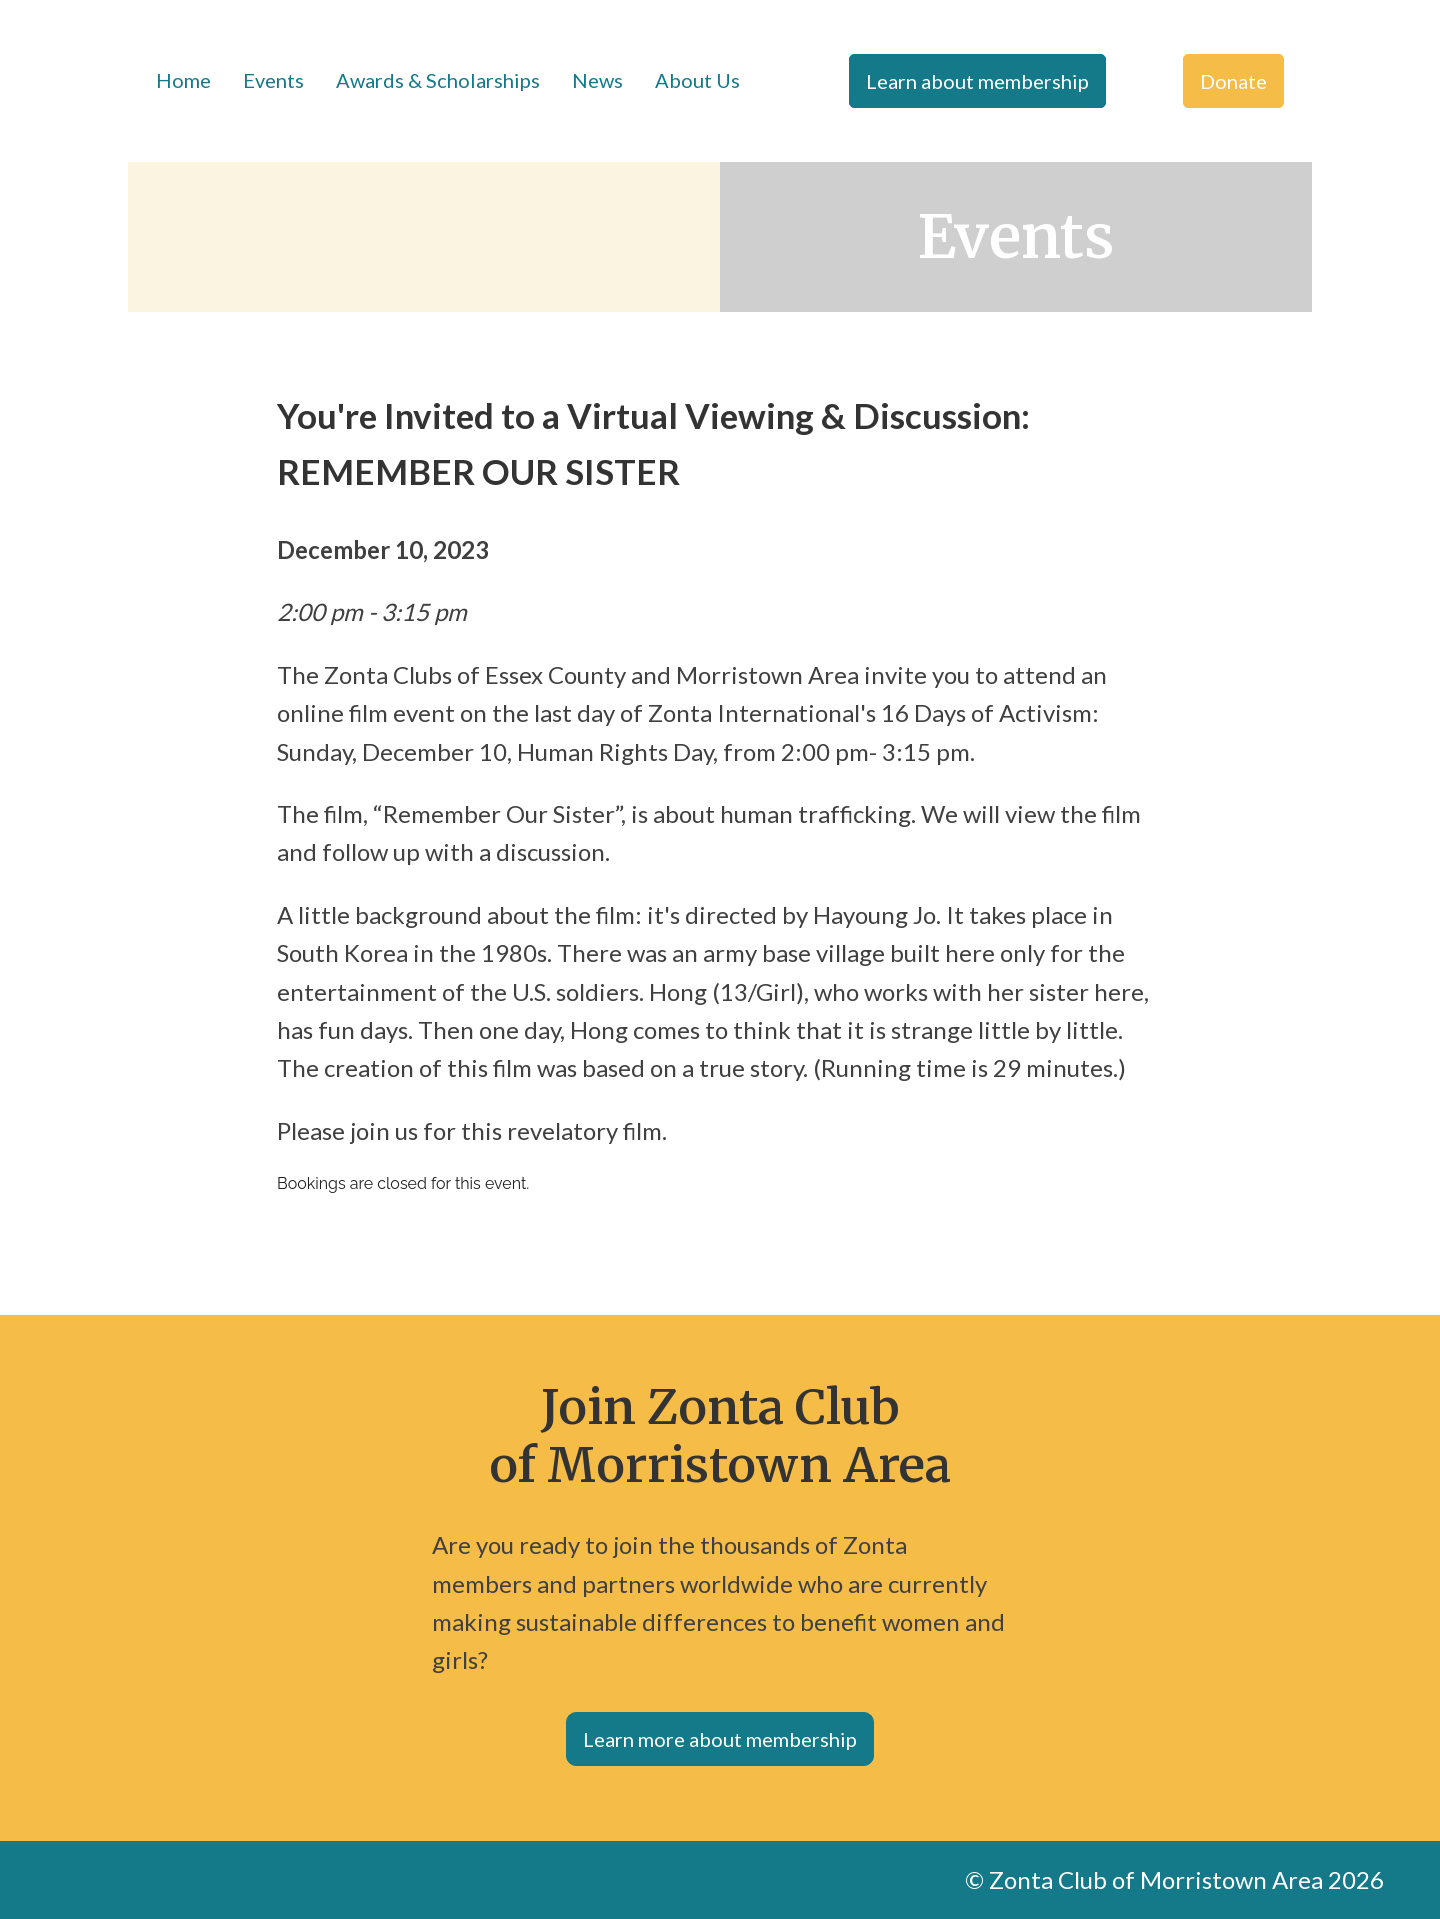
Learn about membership (977, 81)
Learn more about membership (720, 1739)
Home (183, 80)
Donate (1233, 81)
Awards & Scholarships (438, 80)
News (597, 80)
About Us (697, 80)
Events (273, 80)
